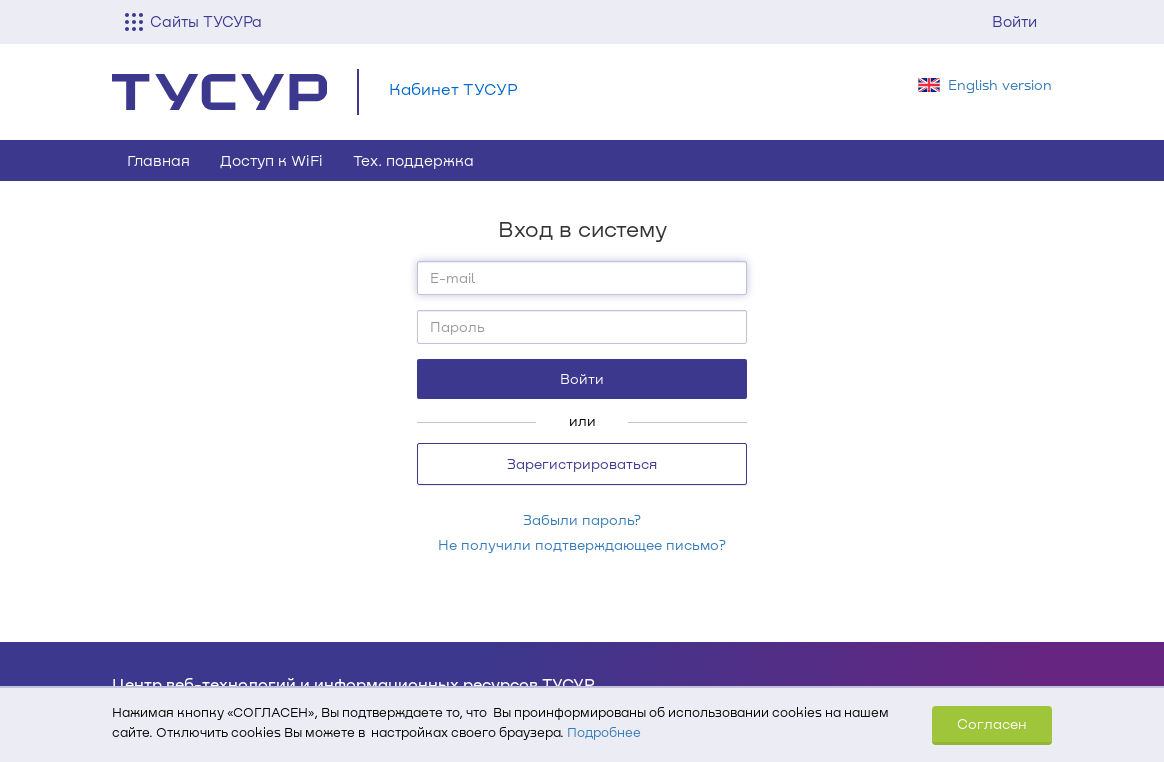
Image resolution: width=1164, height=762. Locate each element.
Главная (158, 160)
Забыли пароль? (582, 519)
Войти (1014, 21)
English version (1000, 84)
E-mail (452, 277)
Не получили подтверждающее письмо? (582, 544)
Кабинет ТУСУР (453, 88)
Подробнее (604, 732)
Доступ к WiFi (271, 160)
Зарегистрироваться (582, 463)
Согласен (992, 723)
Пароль (457, 326)
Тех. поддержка (413, 160)
